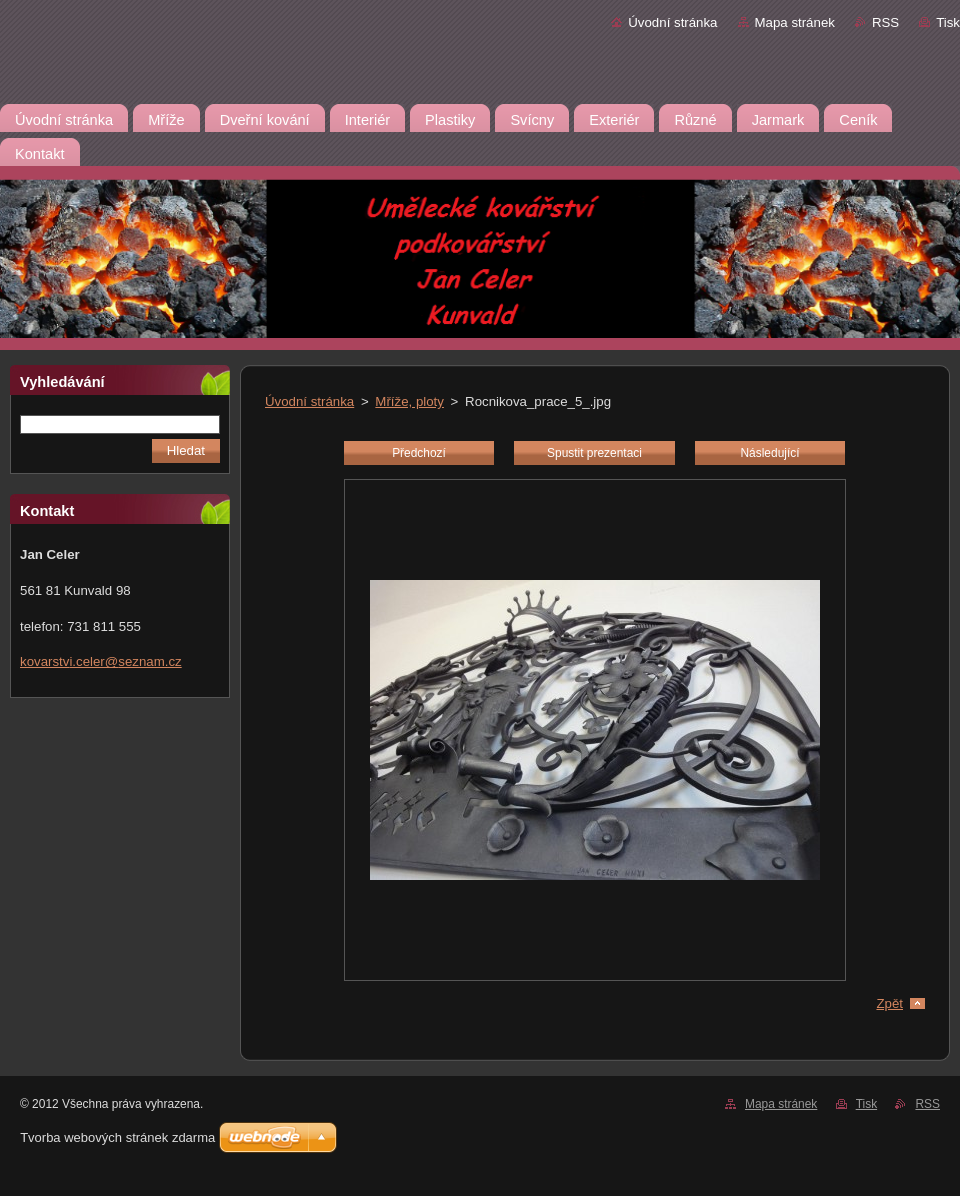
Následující (769, 453)
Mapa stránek (795, 22)
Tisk (948, 22)
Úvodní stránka (672, 22)
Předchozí (419, 453)
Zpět (889, 1003)
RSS (885, 22)
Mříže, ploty (409, 401)
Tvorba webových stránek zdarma (117, 1137)
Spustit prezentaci (594, 453)
